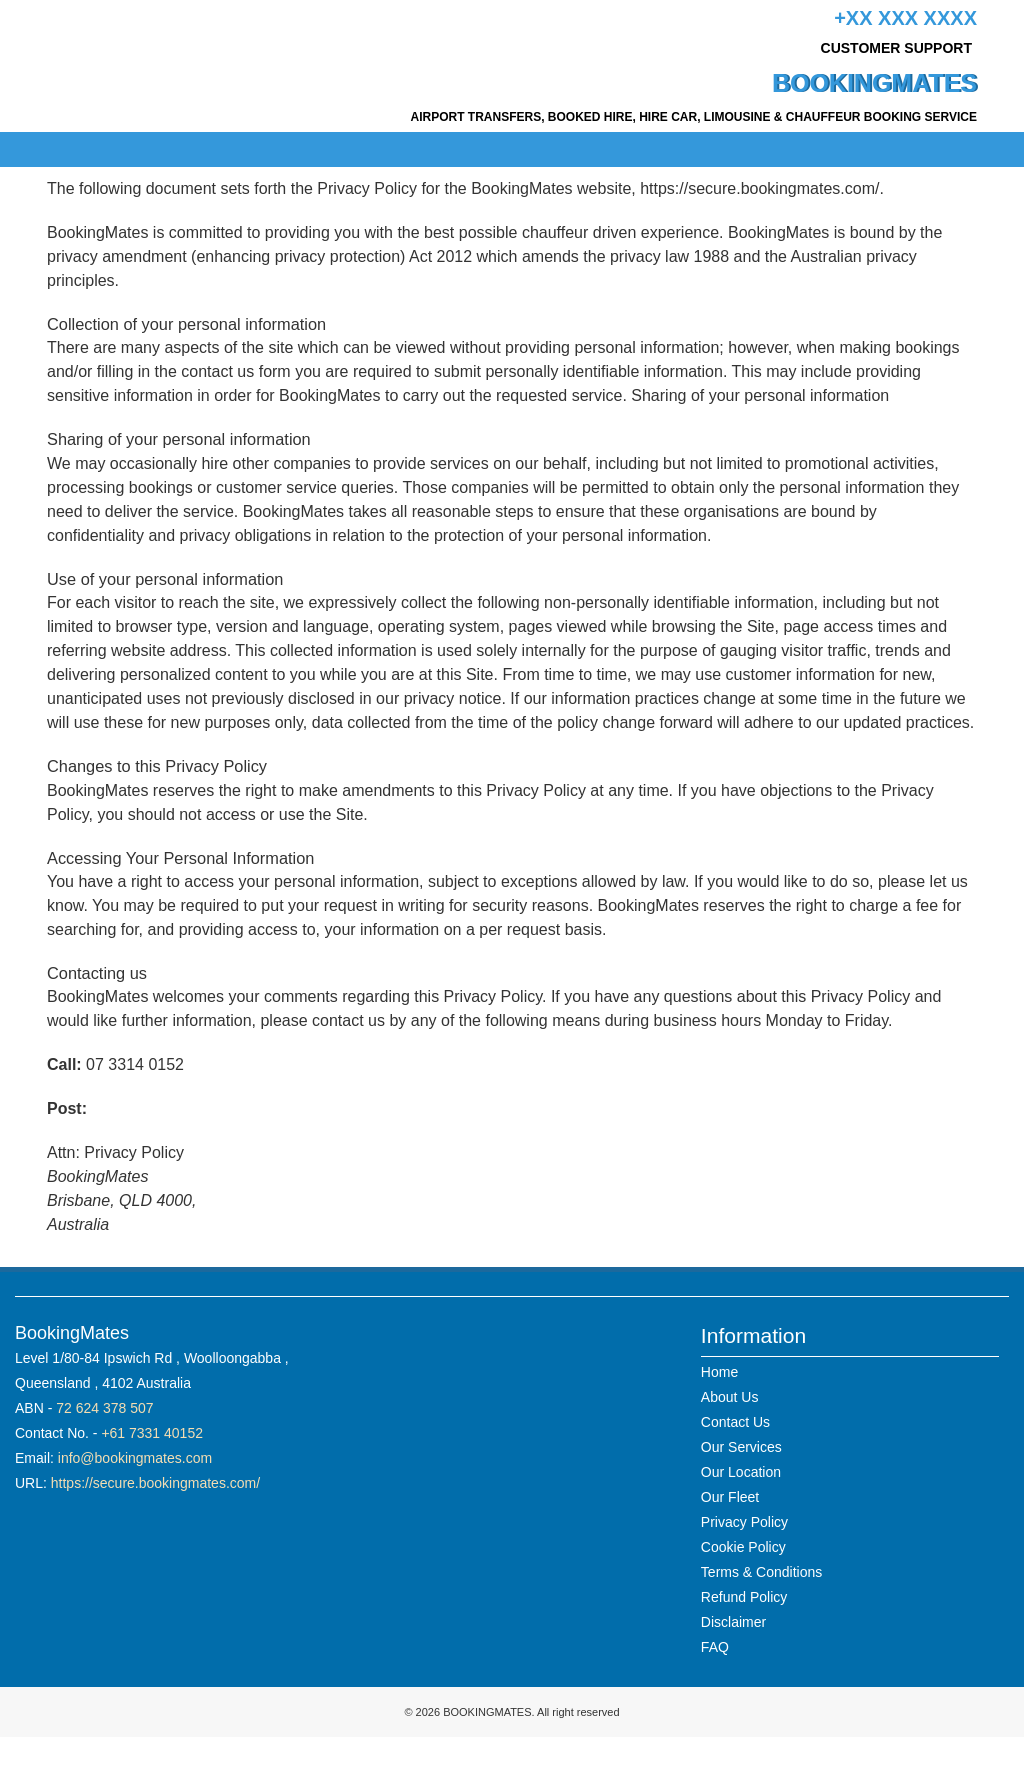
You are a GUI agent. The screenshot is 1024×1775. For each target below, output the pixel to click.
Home (719, 1372)
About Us (730, 1397)
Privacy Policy (744, 1522)
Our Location (741, 1472)
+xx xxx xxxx (905, 18)
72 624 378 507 (104, 1408)
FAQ (715, 1647)
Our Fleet (730, 1497)
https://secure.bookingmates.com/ (155, 1483)
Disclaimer (733, 1622)
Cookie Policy (743, 1547)
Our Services (741, 1447)
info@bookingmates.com (135, 1458)
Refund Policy (744, 1597)
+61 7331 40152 (152, 1433)
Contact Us (735, 1422)
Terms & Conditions (761, 1572)
